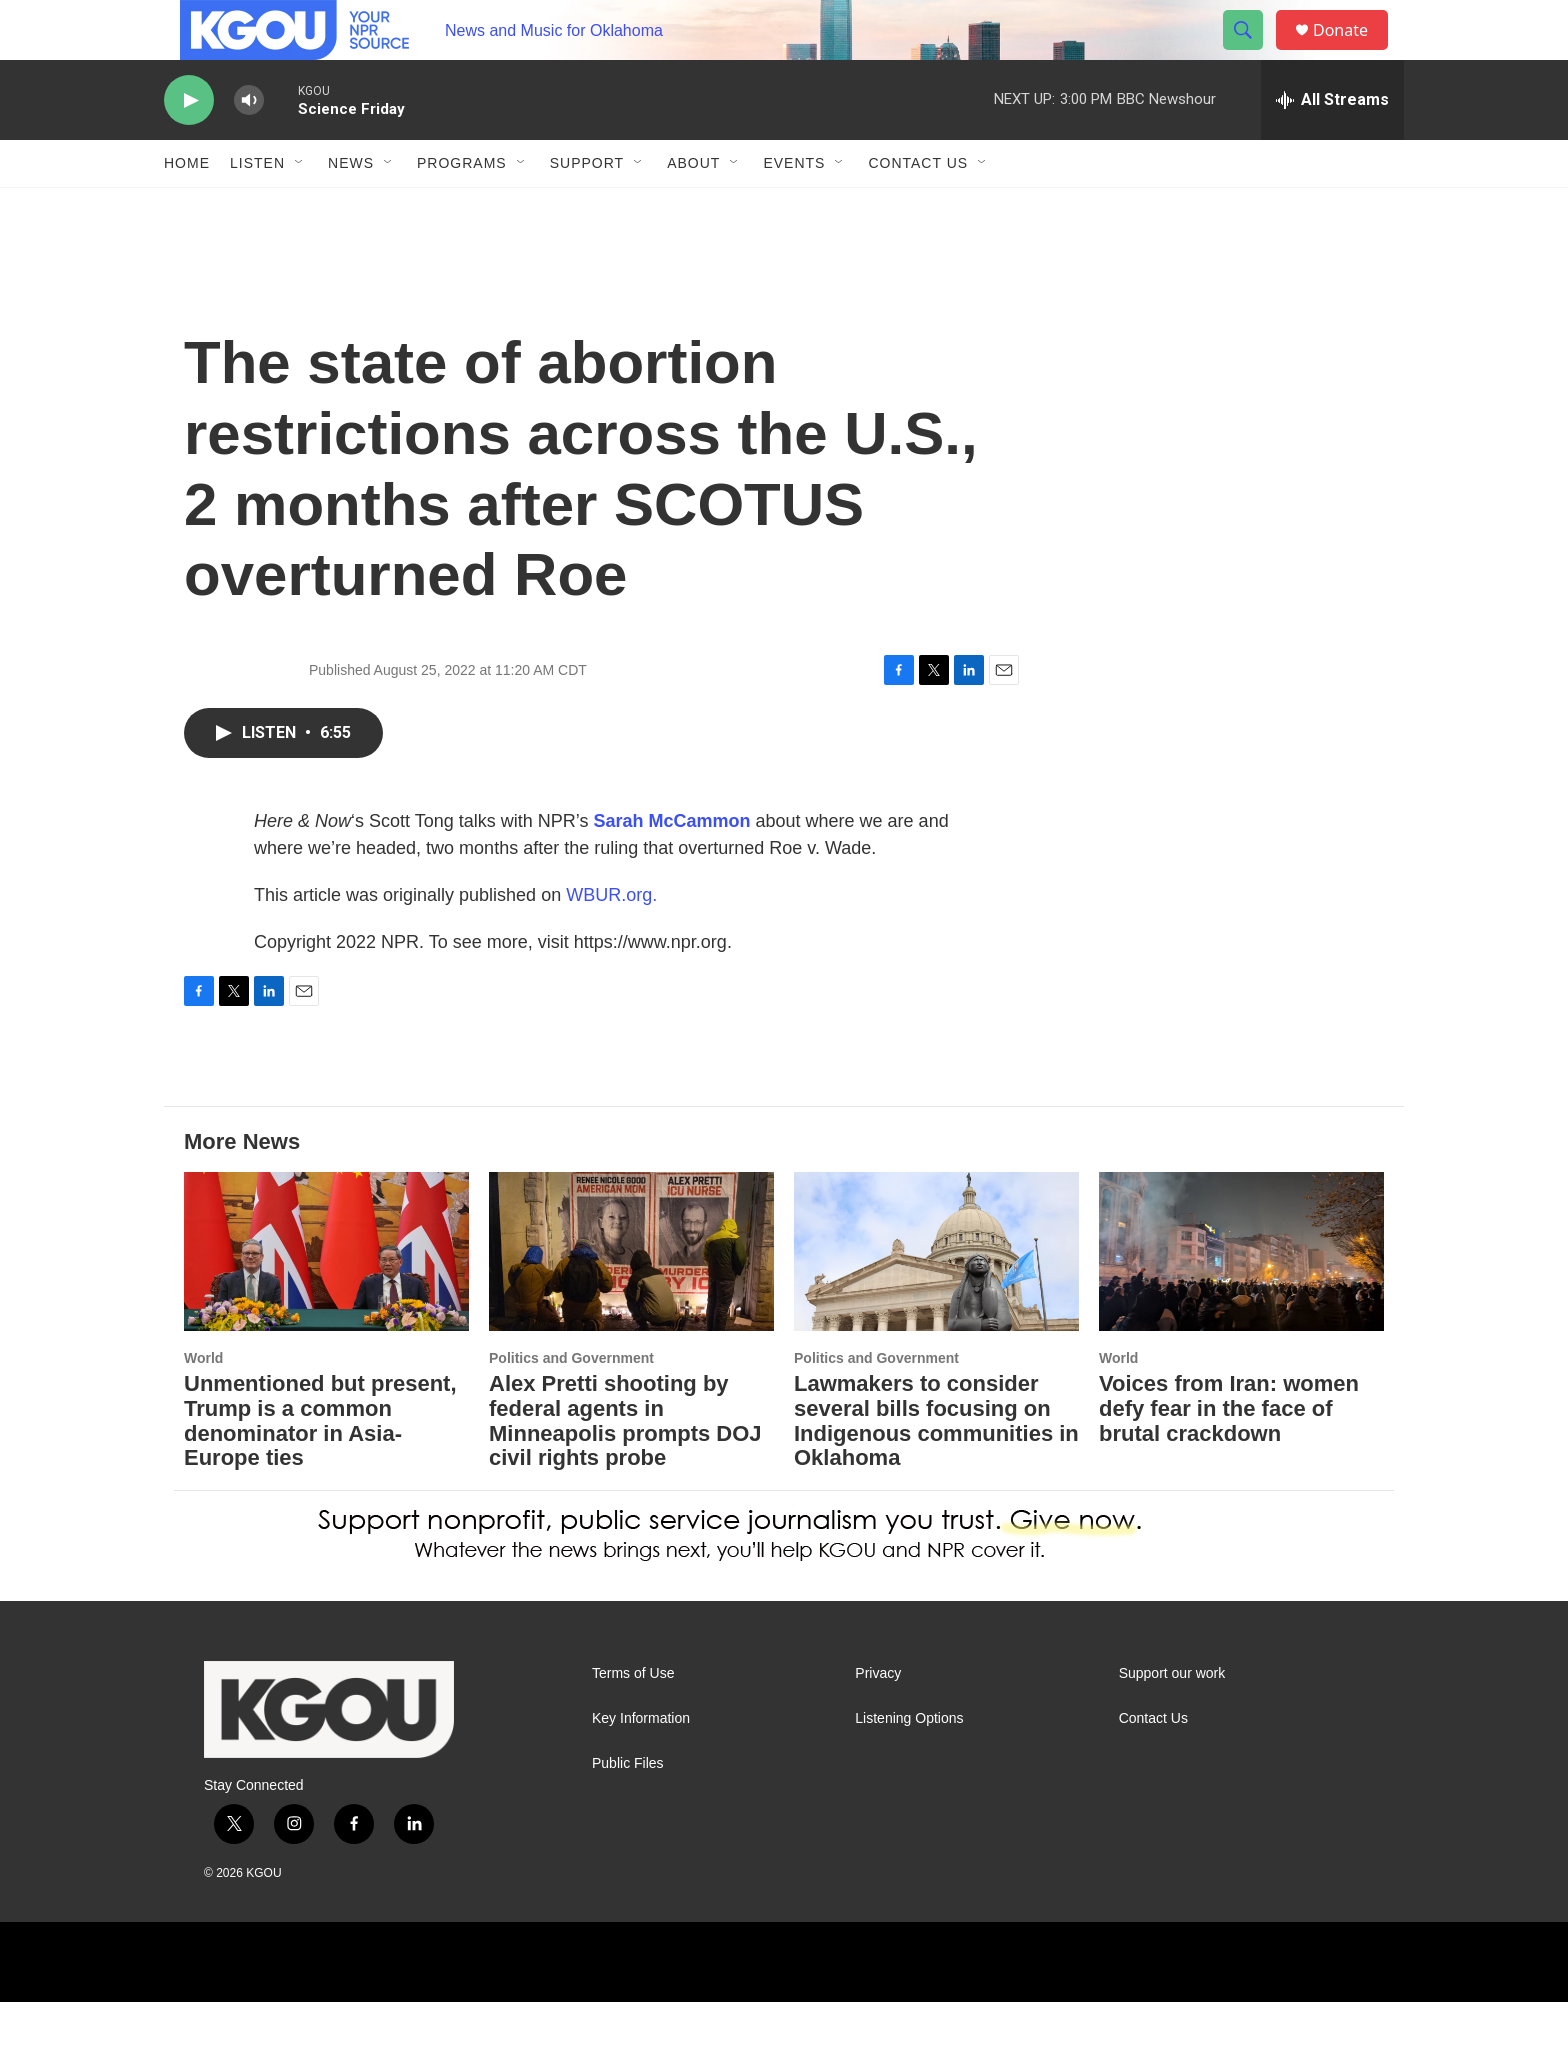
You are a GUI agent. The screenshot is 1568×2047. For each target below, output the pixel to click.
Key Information (641, 1763)
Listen (257, 208)
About (693, 208)
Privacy (878, 1718)
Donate (1353, 52)
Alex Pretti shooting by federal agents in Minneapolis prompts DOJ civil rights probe (625, 1466)
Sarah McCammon (671, 866)
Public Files (628, 1808)
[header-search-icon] (1252, 53)
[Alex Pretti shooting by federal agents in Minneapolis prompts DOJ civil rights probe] (631, 1296)
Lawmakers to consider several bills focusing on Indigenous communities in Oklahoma (936, 1466)
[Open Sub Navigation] (300, 208)
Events (794, 208)
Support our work (1172, 1718)
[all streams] (1332, 145)
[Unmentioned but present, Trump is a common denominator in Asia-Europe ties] (326, 1296)
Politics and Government (571, 1403)
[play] (189, 145)
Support (587, 208)
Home (187, 208)
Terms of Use (633, 1718)
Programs (462, 208)
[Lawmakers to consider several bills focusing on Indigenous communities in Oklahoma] (936, 1296)
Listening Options (909, 1763)
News (351, 208)
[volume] (249, 145)
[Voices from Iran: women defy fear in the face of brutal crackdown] (1241, 1296)
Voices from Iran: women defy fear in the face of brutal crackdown (1229, 1453)
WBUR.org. (611, 940)
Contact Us (918, 208)
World (203, 1403)
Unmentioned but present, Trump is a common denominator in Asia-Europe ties (320, 1466)
